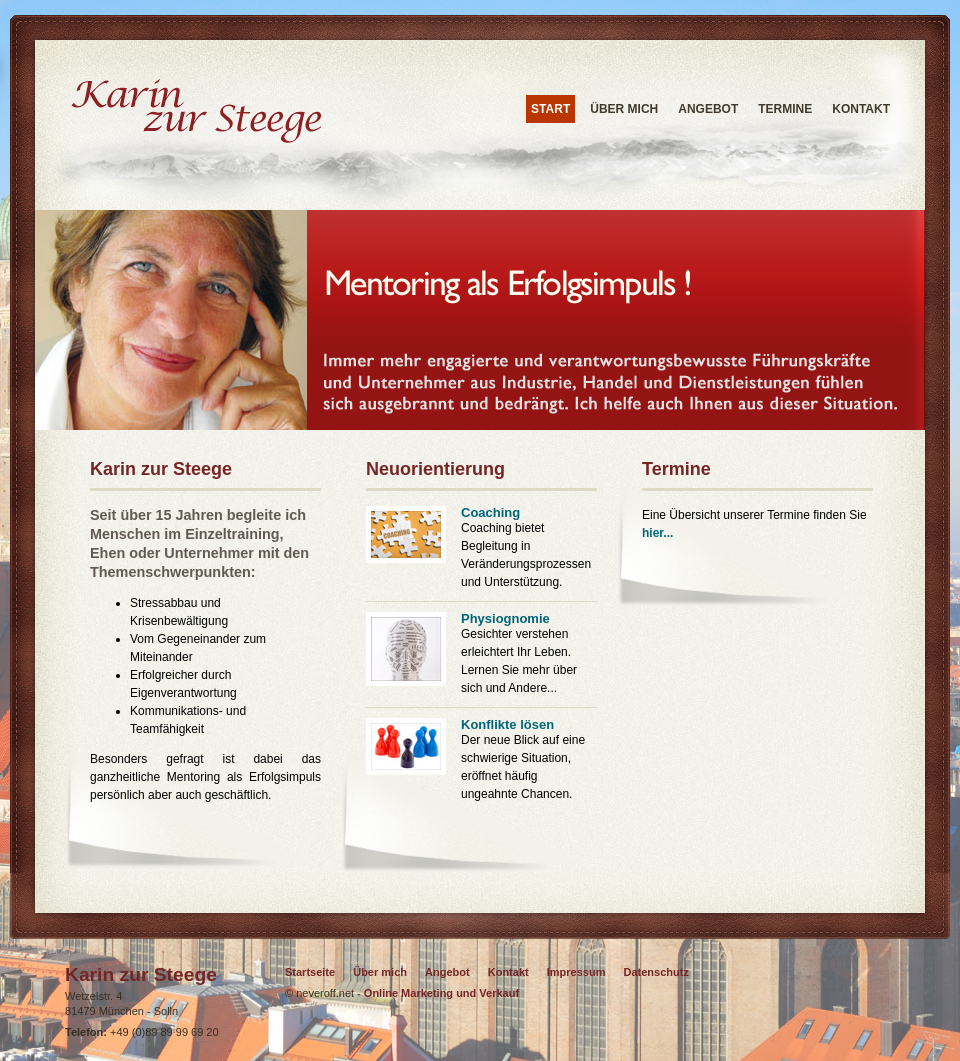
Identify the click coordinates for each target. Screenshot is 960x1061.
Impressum (576, 972)
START (550, 109)
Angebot (708, 109)
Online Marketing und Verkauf (440, 993)
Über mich (624, 109)
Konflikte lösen (507, 724)
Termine (785, 109)
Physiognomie (505, 618)
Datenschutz (656, 972)
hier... (657, 533)
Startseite (310, 972)
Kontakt (861, 109)
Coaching (490, 512)
